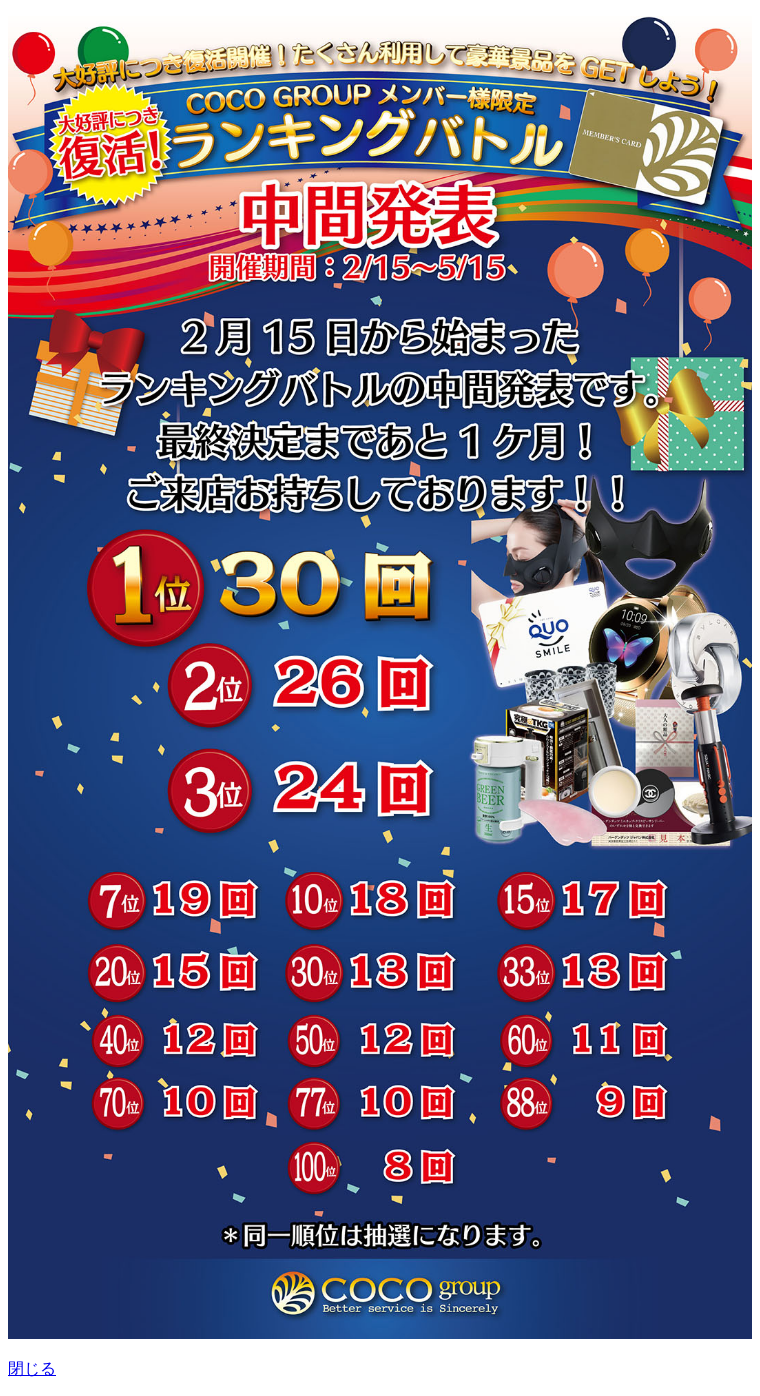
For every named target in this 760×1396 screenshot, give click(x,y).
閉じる (32, 1368)
